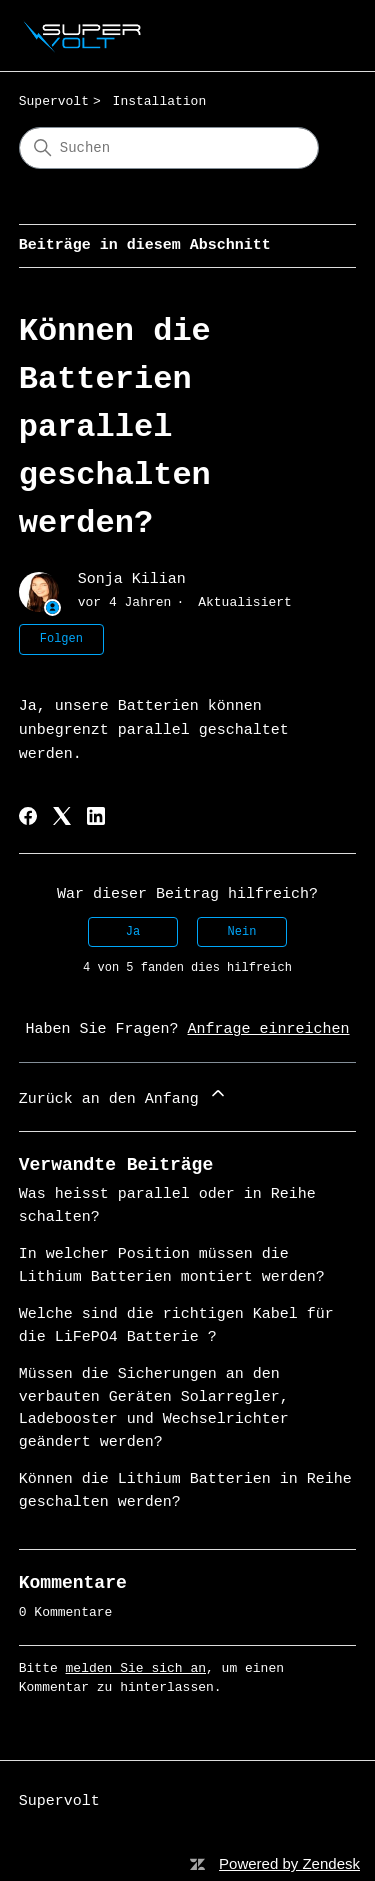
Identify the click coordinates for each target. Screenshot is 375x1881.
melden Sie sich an (136, 1668)
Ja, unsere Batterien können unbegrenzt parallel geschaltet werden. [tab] (154, 730)
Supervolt (54, 101)
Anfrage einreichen (269, 1029)
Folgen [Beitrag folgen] (61, 639)
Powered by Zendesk (289, 1863)
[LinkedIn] (96, 816)
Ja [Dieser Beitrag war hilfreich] (133, 932)
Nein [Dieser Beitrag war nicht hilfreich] (242, 932)
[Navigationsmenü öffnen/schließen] (320, 36)
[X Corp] (62, 816)
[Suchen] (169, 148)
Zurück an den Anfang (123, 1095)
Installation (160, 101)
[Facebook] (28, 816)
